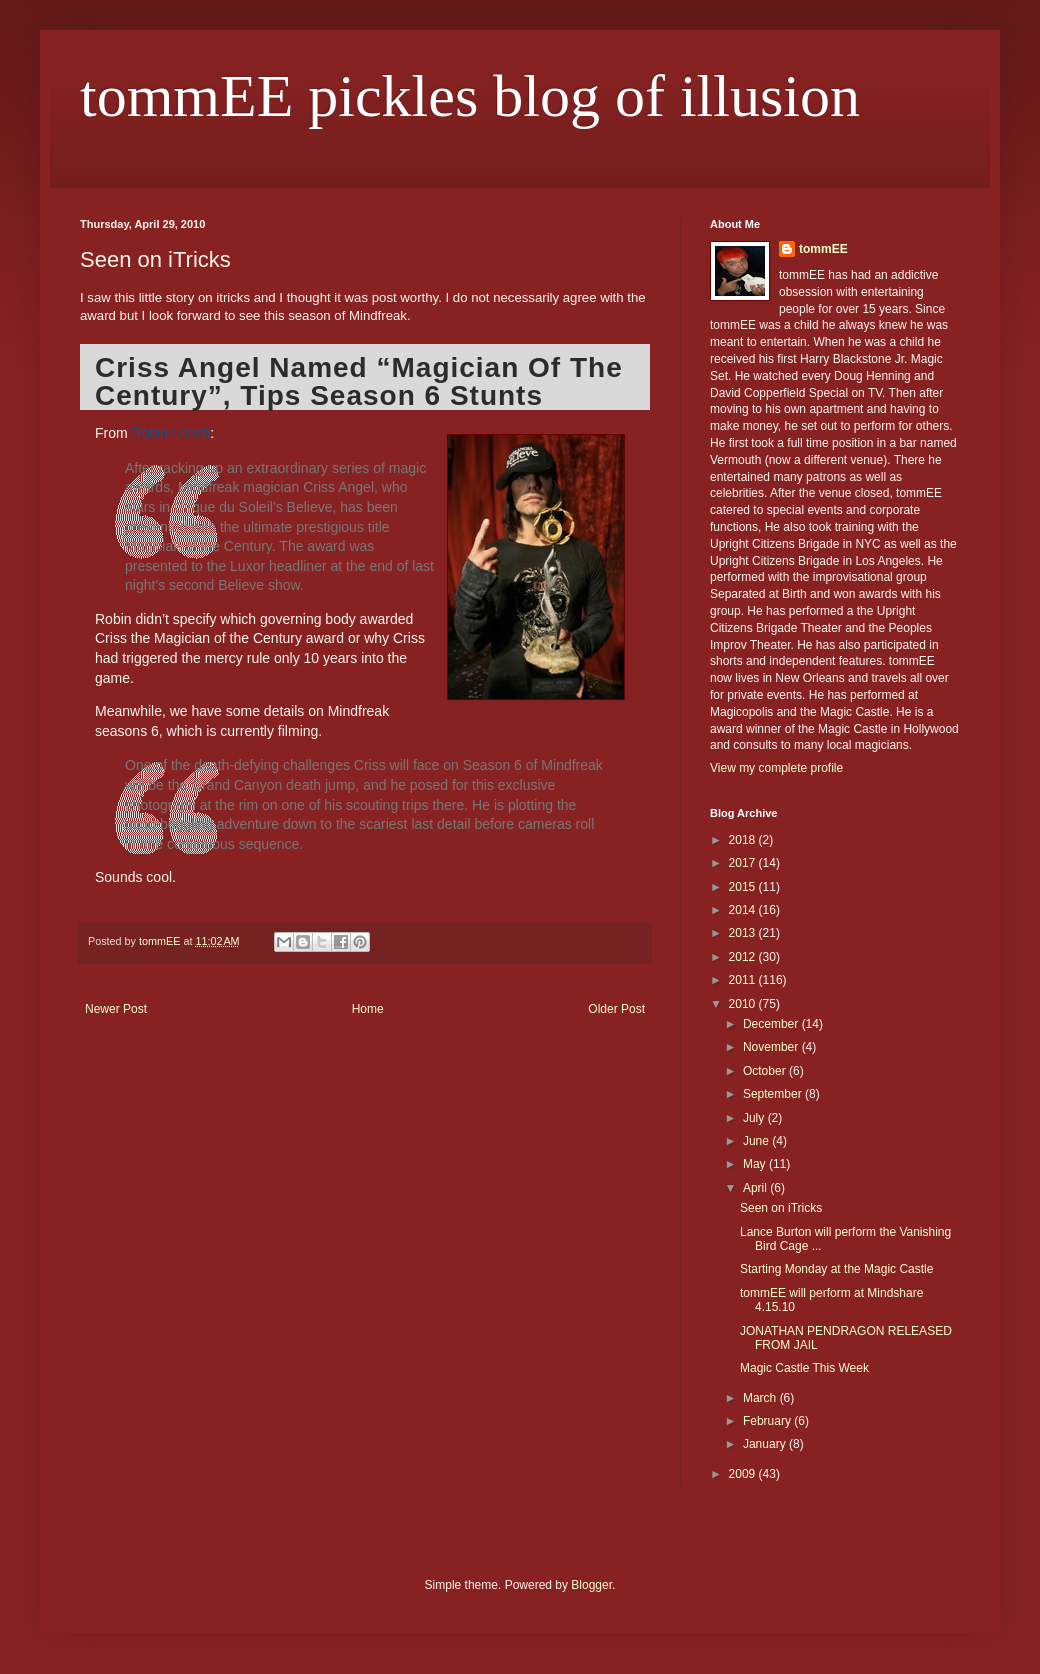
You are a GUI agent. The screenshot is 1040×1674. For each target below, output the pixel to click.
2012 (744, 957)
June (757, 1141)
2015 (744, 887)
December (772, 1024)
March (761, 1398)
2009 (744, 1474)
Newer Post (116, 1009)
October (766, 1071)
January (766, 1444)
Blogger (591, 1585)
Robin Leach (171, 433)
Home (368, 1009)
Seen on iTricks (781, 1208)
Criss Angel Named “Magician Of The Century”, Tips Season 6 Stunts (359, 381)
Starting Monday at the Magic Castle (836, 1269)
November (772, 1047)
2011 (744, 980)
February (768, 1421)
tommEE (823, 249)
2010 (744, 1004)
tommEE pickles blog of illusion (470, 96)
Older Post (616, 1009)
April (756, 1188)
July (755, 1118)
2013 (744, 933)
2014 (744, 910)
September (774, 1094)
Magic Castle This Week (804, 1368)
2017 (744, 863)
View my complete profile (776, 768)
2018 (744, 840)
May (756, 1164)
